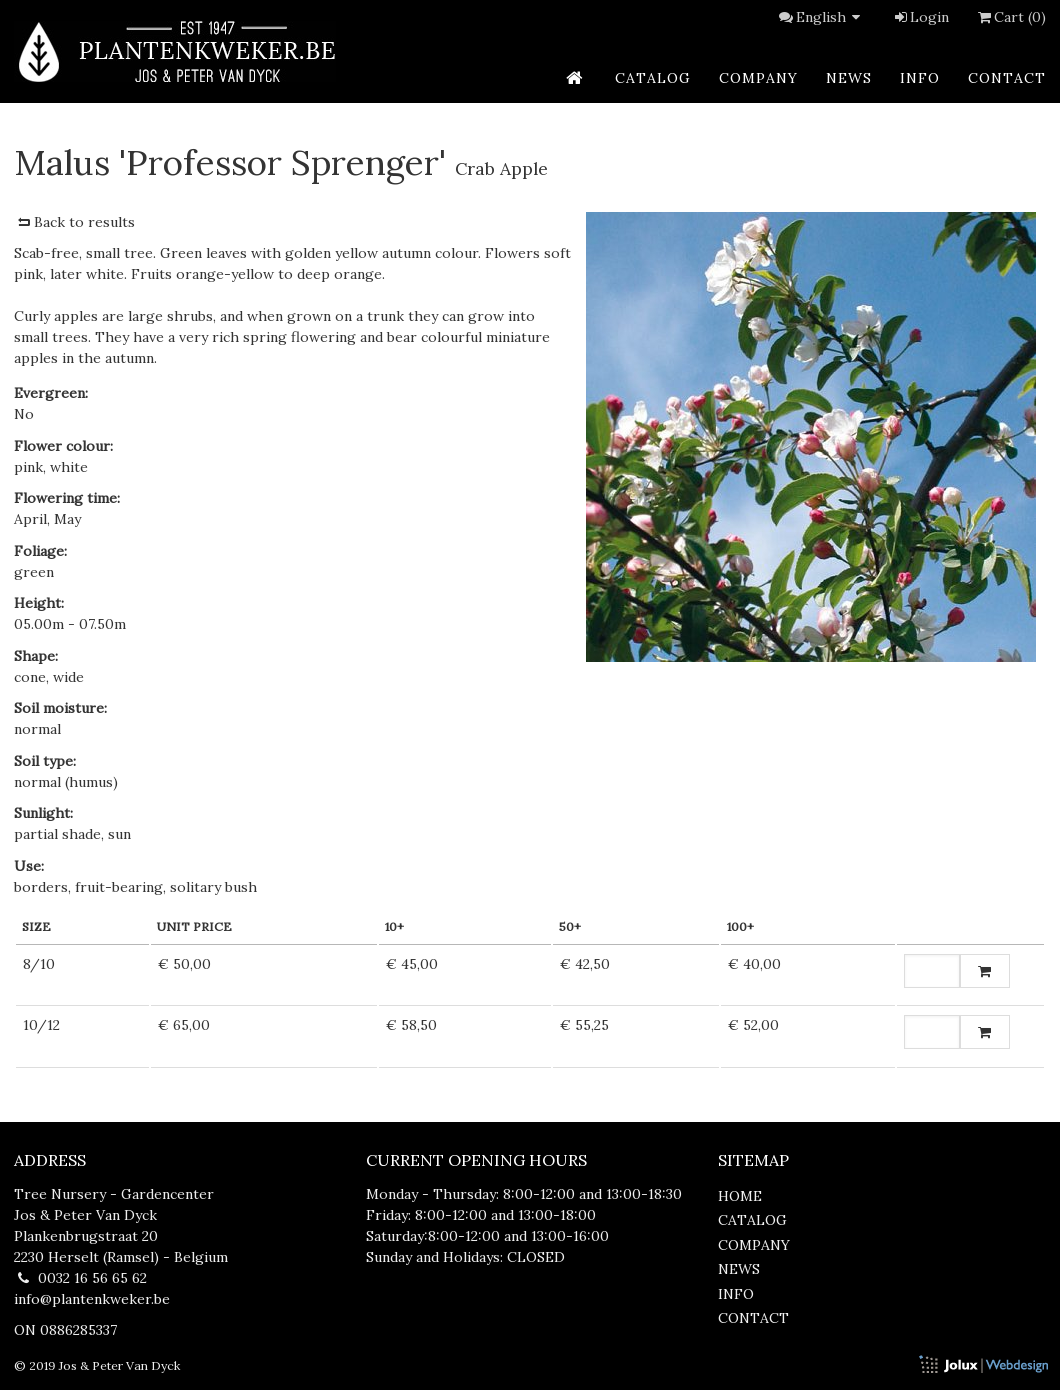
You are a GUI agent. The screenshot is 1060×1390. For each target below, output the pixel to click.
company (758, 78)
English (831, 17)
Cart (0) (1010, 17)
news (849, 78)
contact (1007, 78)
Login (920, 17)
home (740, 1196)
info (920, 78)
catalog (653, 78)
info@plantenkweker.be (92, 1299)
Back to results (74, 222)
